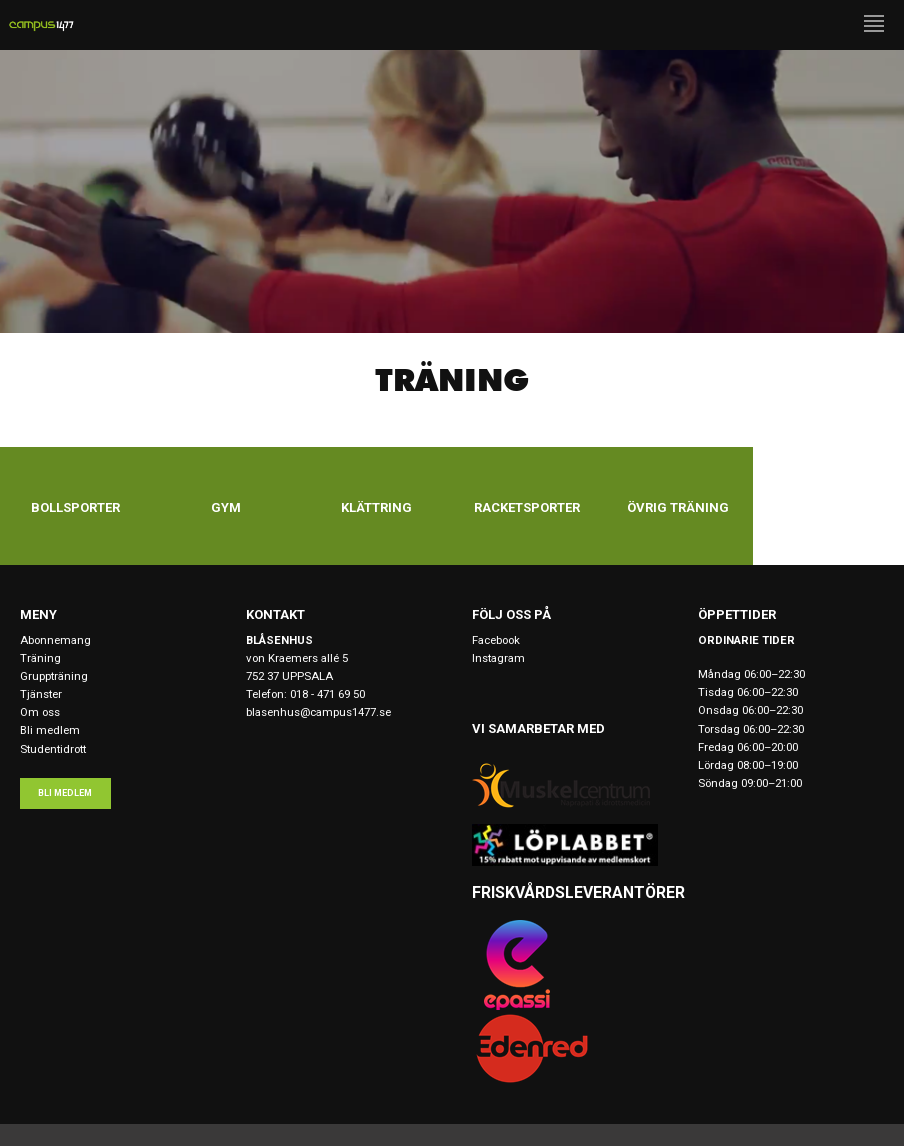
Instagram (498, 658)
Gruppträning (54, 676)
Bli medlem (50, 730)
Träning (40, 658)
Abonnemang (55, 640)
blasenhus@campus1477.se (318, 712)
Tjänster (41, 694)
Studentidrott (53, 749)
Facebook (496, 640)
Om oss (40, 712)
